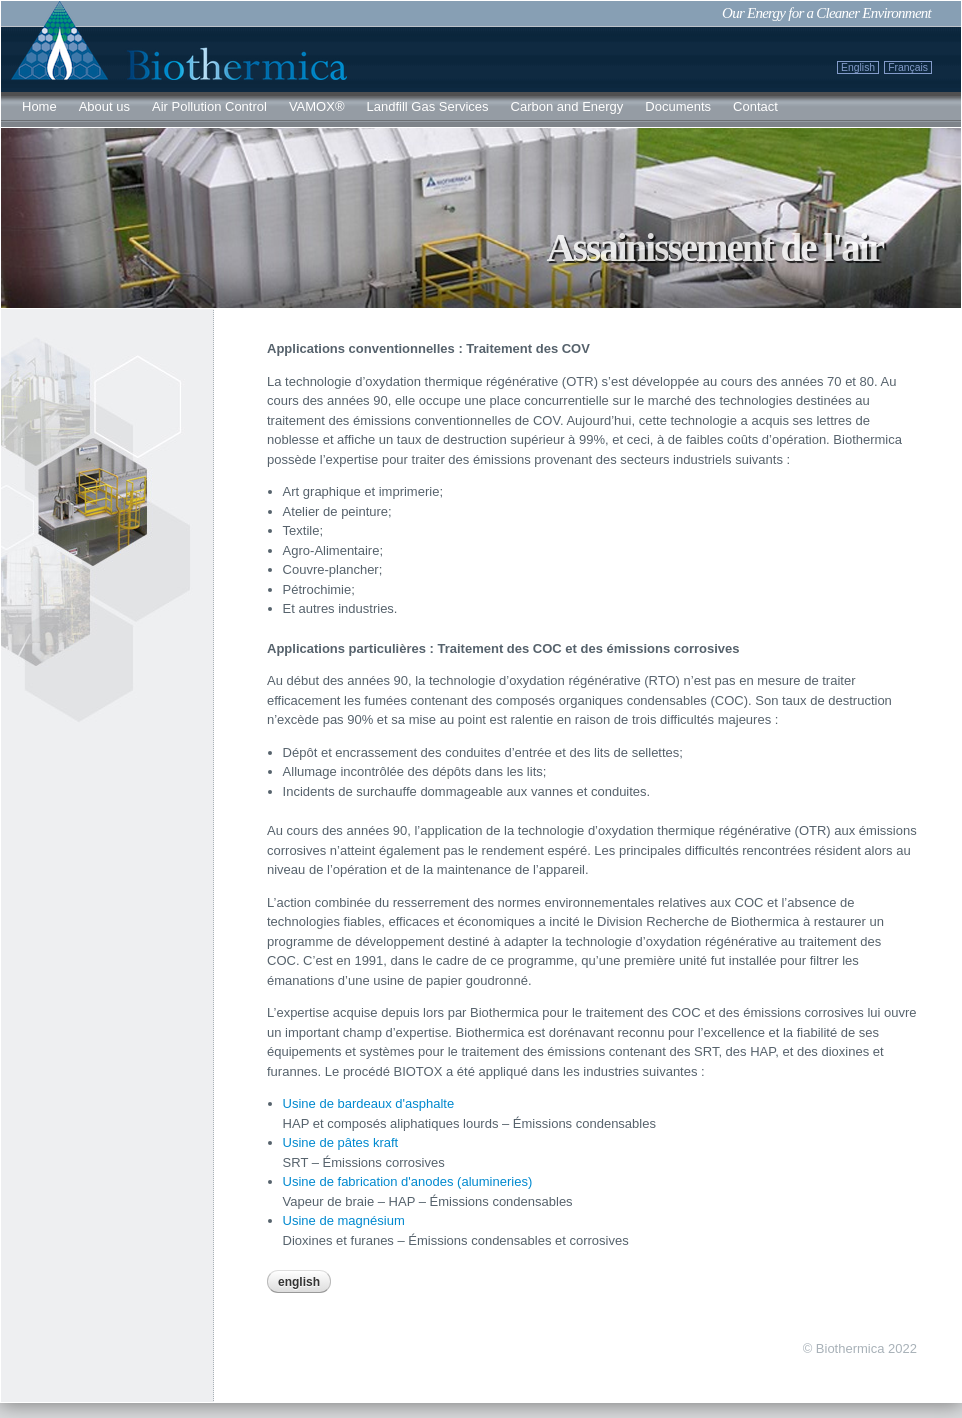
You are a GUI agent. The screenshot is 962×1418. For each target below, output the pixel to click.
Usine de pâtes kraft (341, 1142)
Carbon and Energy (567, 106)
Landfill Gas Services (427, 106)
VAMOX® (317, 106)
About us (104, 106)
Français (908, 67)
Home (39, 106)
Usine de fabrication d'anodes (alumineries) (408, 1181)
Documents (678, 106)
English (858, 67)
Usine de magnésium (344, 1220)
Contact (755, 106)
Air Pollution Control (209, 106)
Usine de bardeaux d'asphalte (369, 1103)
